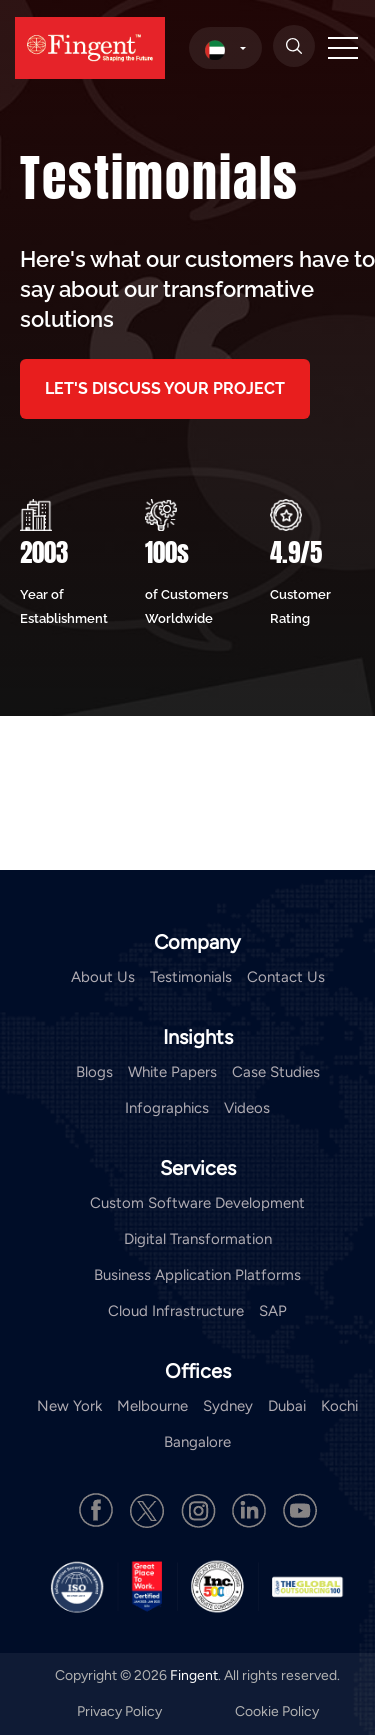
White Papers (172, 1072)
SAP (273, 1311)
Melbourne (152, 1406)
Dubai (287, 1406)
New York (69, 1406)
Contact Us (286, 977)
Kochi (339, 1406)
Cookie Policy (277, 1711)
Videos (247, 1108)
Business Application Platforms (197, 1275)
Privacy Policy (121, 1711)
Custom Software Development (197, 1203)
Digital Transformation (198, 1239)
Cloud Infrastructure (176, 1311)
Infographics (167, 1108)
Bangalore (197, 1442)
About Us (103, 977)
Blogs (94, 1072)
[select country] (225, 48)
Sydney (228, 1406)
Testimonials (191, 977)
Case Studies (276, 1072)
